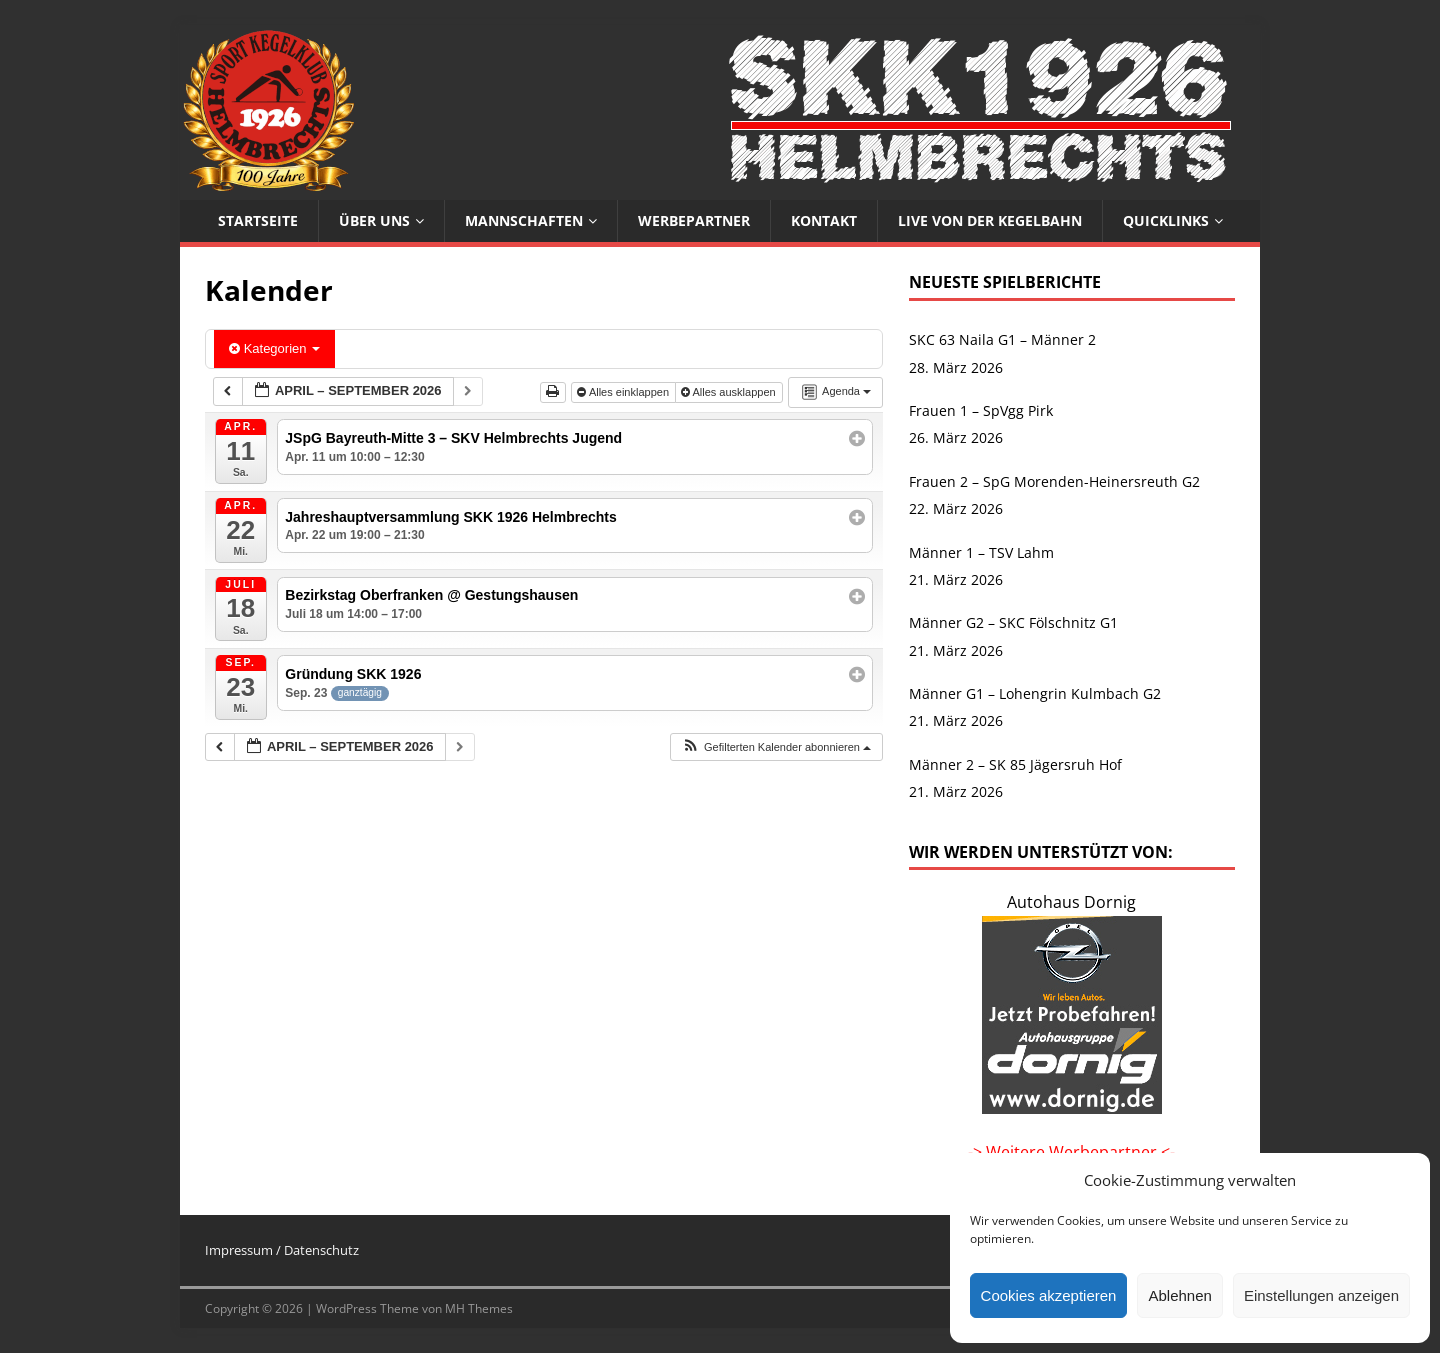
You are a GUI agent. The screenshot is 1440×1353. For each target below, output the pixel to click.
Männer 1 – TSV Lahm (981, 552)
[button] (776, 747)
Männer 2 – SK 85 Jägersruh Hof (1015, 764)
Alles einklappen (624, 392)
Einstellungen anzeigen (1321, 1295)
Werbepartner (694, 220)
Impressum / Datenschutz (282, 1250)
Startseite (258, 220)
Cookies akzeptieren (1049, 1295)
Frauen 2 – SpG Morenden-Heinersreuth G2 (1054, 481)
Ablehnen (1179, 1295)
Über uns (374, 220)
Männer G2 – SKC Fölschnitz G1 (1013, 622)
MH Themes (479, 1308)
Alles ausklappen (730, 392)
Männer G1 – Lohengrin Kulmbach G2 (1035, 693)
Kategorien (274, 348)
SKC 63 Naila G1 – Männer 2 (1002, 339)
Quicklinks (1166, 220)
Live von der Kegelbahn (990, 220)
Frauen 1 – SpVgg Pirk (981, 410)
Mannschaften (524, 220)
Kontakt (824, 220)
